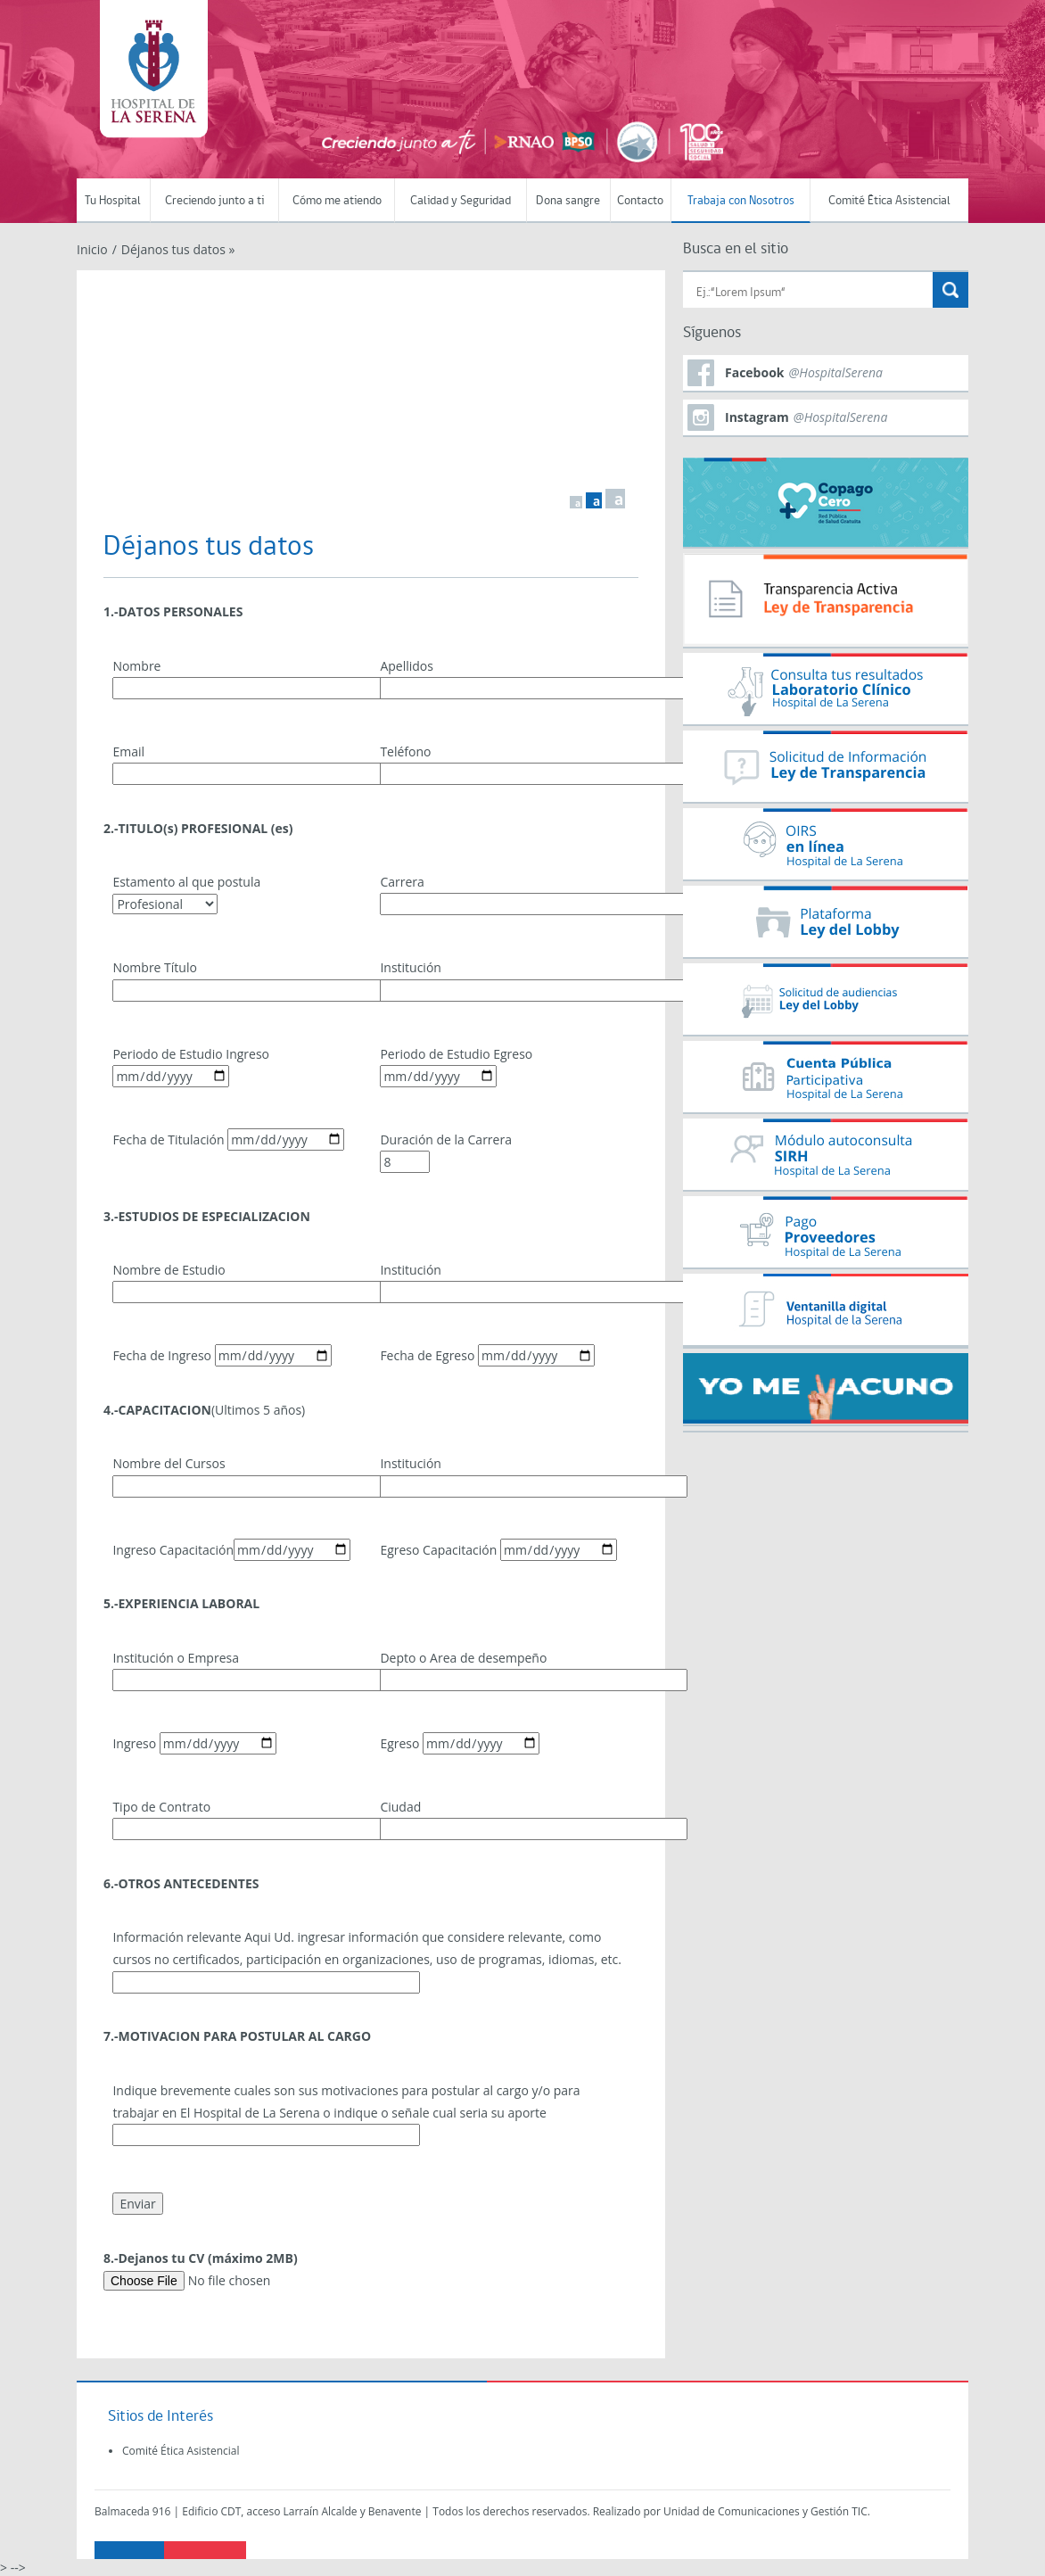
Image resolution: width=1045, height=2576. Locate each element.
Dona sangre (568, 201)
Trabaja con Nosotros (740, 201)
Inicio (92, 249)
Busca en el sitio (735, 249)
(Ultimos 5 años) (204, 1409)
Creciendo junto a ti (214, 201)
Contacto (640, 201)
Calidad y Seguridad (460, 201)
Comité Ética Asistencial (889, 201)
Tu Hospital (113, 201)
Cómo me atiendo (337, 201)
